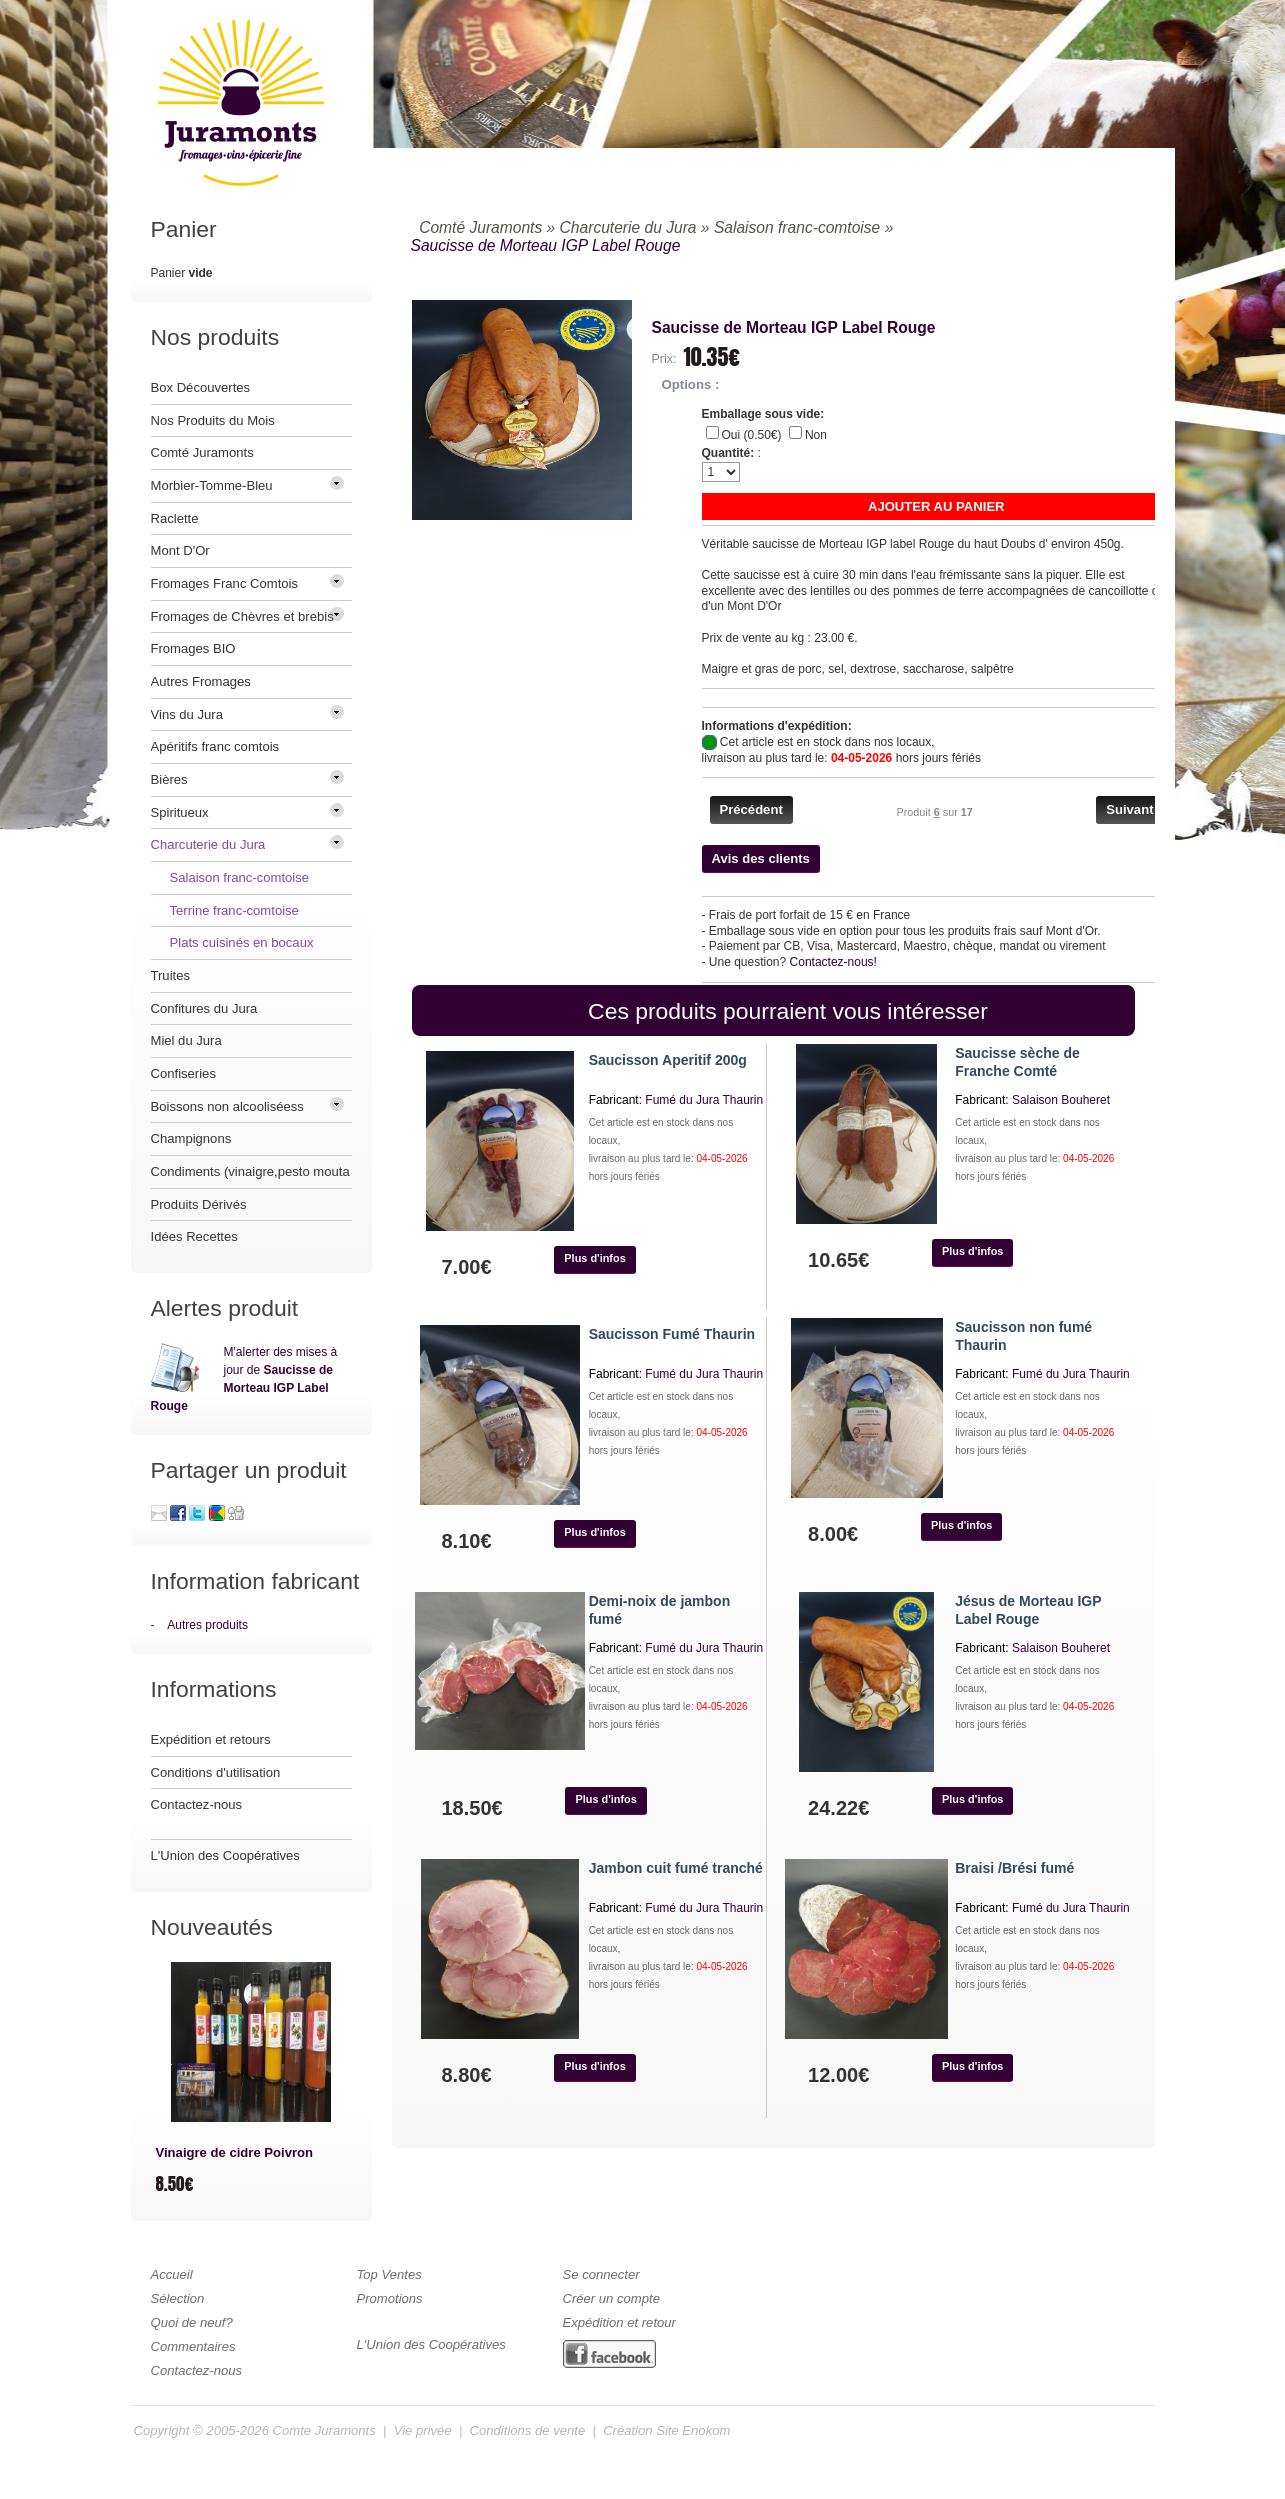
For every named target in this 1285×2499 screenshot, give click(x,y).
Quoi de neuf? (192, 2322)
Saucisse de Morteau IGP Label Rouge (546, 245)
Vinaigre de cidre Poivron (234, 2152)
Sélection (178, 2298)
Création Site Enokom (666, 2430)
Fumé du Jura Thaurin (704, 1100)
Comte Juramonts (324, 2430)
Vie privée (423, 2430)
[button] (937, 506)
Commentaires (193, 2346)
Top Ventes (389, 2274)
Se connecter (601, 2274)
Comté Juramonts (480, 227)
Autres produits (207, 1625)
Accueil (172, 2274)
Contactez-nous (197, 1804)
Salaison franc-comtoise (797, 227)
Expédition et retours (211, 1739)
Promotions (390, 2298)
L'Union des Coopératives (225, 1855)
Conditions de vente (528, 2430)
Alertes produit (225, 1308)
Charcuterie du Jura (628, 227)
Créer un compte (611, 2298)
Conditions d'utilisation (216, 1772)
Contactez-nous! (833, 962)
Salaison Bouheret (1061, 1100)
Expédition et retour (619, 2322)
